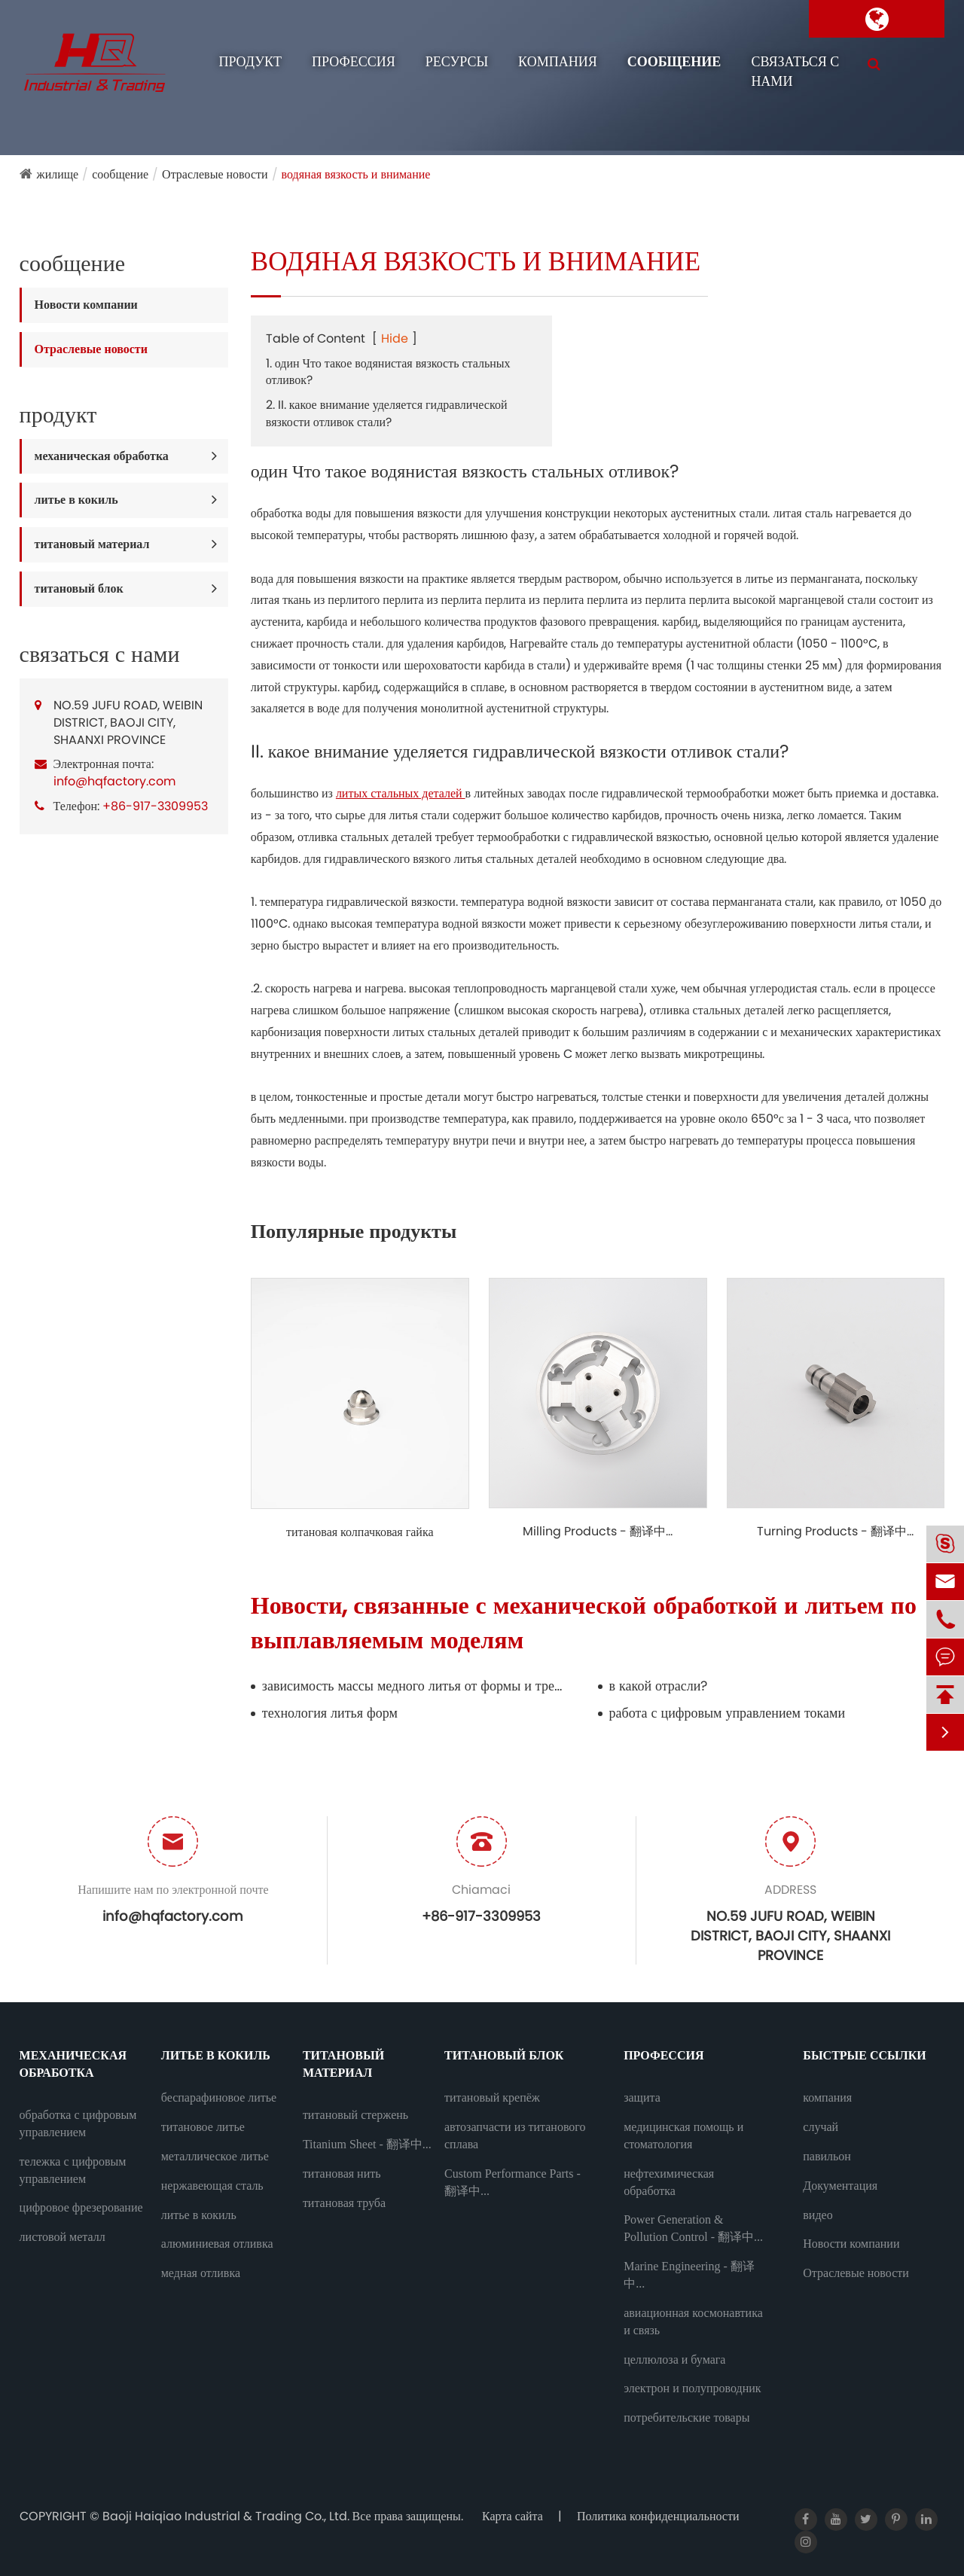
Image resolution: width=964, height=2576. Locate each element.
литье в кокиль (76, 499)
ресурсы (457, 61)
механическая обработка (102, 456)
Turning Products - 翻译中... (835, 1531)
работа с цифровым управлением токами (727, 1712)
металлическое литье (215, 2156)
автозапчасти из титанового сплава (515, 2135)
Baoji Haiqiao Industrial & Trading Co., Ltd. (227, 2516)
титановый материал (92, 544)
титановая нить (342, 2173)
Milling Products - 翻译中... (598, 1531)
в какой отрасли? (658, 1685)
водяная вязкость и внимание (356, 174)
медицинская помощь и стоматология (683, 2135)
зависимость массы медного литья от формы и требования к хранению (413, 1685)
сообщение (674, 61)
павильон (827, 2156)
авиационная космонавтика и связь (693, 2321)
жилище (58, 174)
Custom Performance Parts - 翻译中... (512, 2182)
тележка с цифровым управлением (73, 2170)
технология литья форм (330, 1712)
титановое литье (203, 2126)
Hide (394, 338)
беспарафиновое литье (218, 2097)
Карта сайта (512, 2516)
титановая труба (344, 2202)
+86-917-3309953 (155, 806)
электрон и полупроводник (692, 2388)
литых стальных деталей (400, 793)
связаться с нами (795, 71)
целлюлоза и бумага (674, 2359)
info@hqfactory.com (114, 781)
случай (820, 2126)
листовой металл (62, 2236)
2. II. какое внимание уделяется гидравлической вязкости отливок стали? (387, 413)
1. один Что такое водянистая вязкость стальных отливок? (388, 372)
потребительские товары (686, 2417)
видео (817, 2215)
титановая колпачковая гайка (360, 1532)
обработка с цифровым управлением (78, 2123)
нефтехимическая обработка (669, 2182)
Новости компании (86, 304)
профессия (353, 61)
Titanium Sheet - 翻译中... (367, 2144)
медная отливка (200, 2273)
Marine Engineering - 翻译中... (689, 2275)
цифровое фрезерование (81, 2207)
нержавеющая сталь (212, 2185)
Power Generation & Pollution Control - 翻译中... (693, 2228)
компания (557, 61)
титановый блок (79, 588)
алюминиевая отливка (217, 2243)
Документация (840, 2185)
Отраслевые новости (215, 174)
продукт (250, 61)
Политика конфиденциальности (658, 2516)
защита (642, 2097)
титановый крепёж (492, 2097)
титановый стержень (355, 2114)
